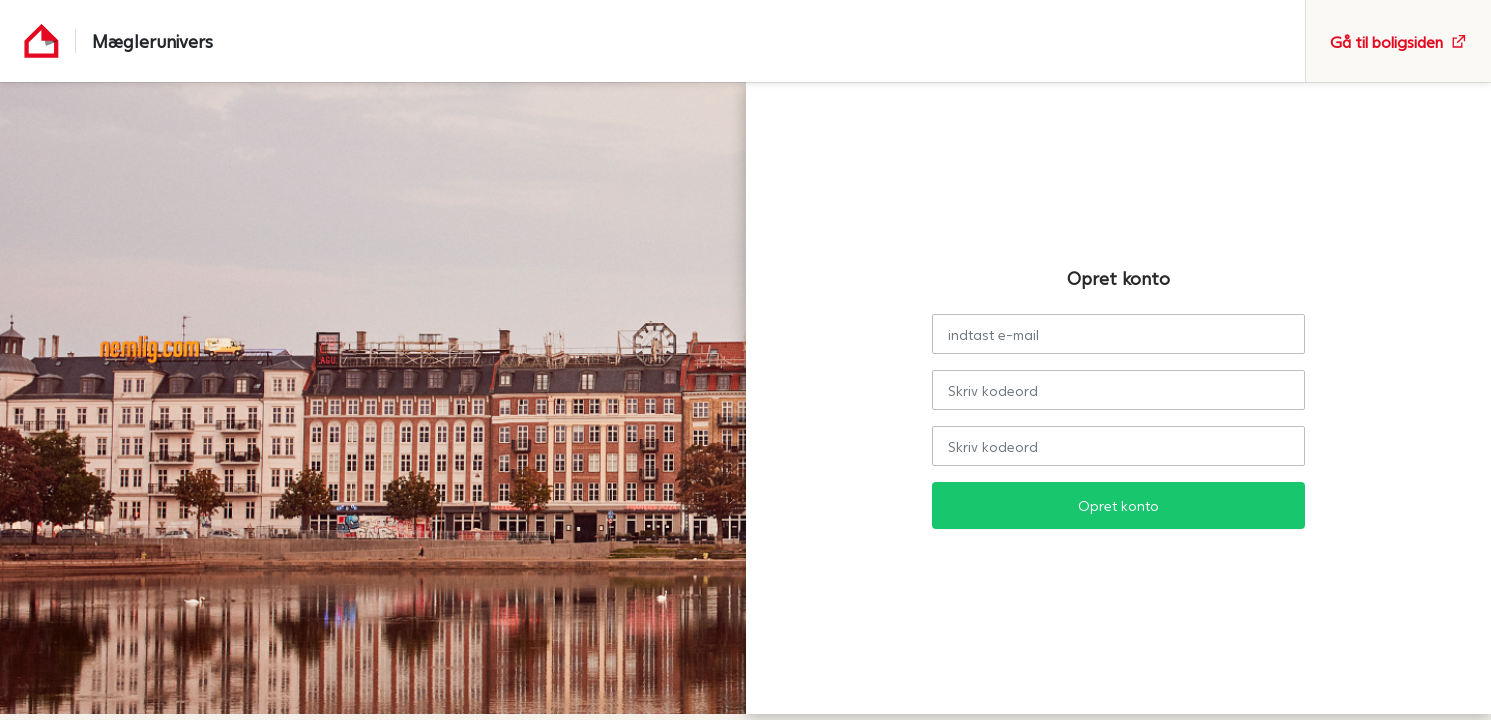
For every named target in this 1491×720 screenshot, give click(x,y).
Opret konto (1118, 505)
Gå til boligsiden (1398, 41)
